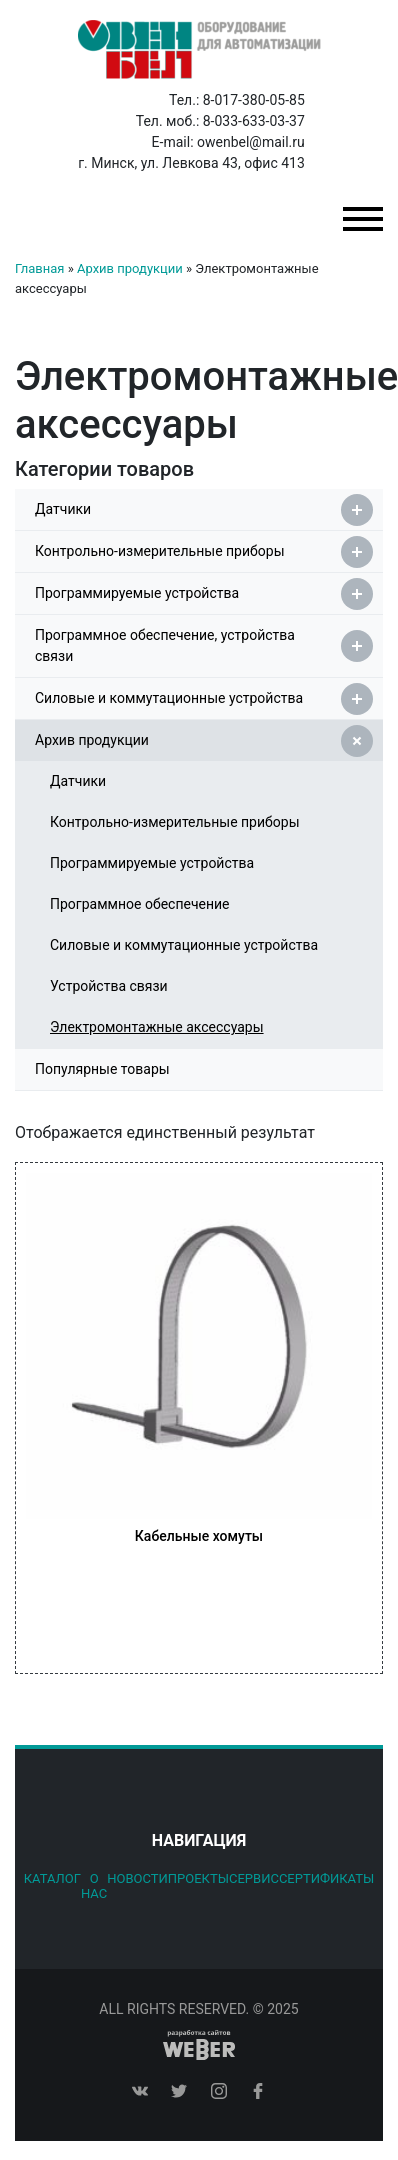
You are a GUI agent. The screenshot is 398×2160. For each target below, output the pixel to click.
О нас (94, 1886)
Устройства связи (109, 986)
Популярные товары (102, 1069)
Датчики (204, 510)
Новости (137, 1878)
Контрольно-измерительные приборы (204, 552)
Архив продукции (130, 268)
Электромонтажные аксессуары (157, 1027)
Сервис (254, 1878)
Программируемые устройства (204, 594)
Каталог (52, 1878)
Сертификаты (326, 1878)
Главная (39, 268)
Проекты (198, 1878)
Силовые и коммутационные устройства (204, 699)
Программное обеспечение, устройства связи (204, 645)
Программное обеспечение (140, 904)
